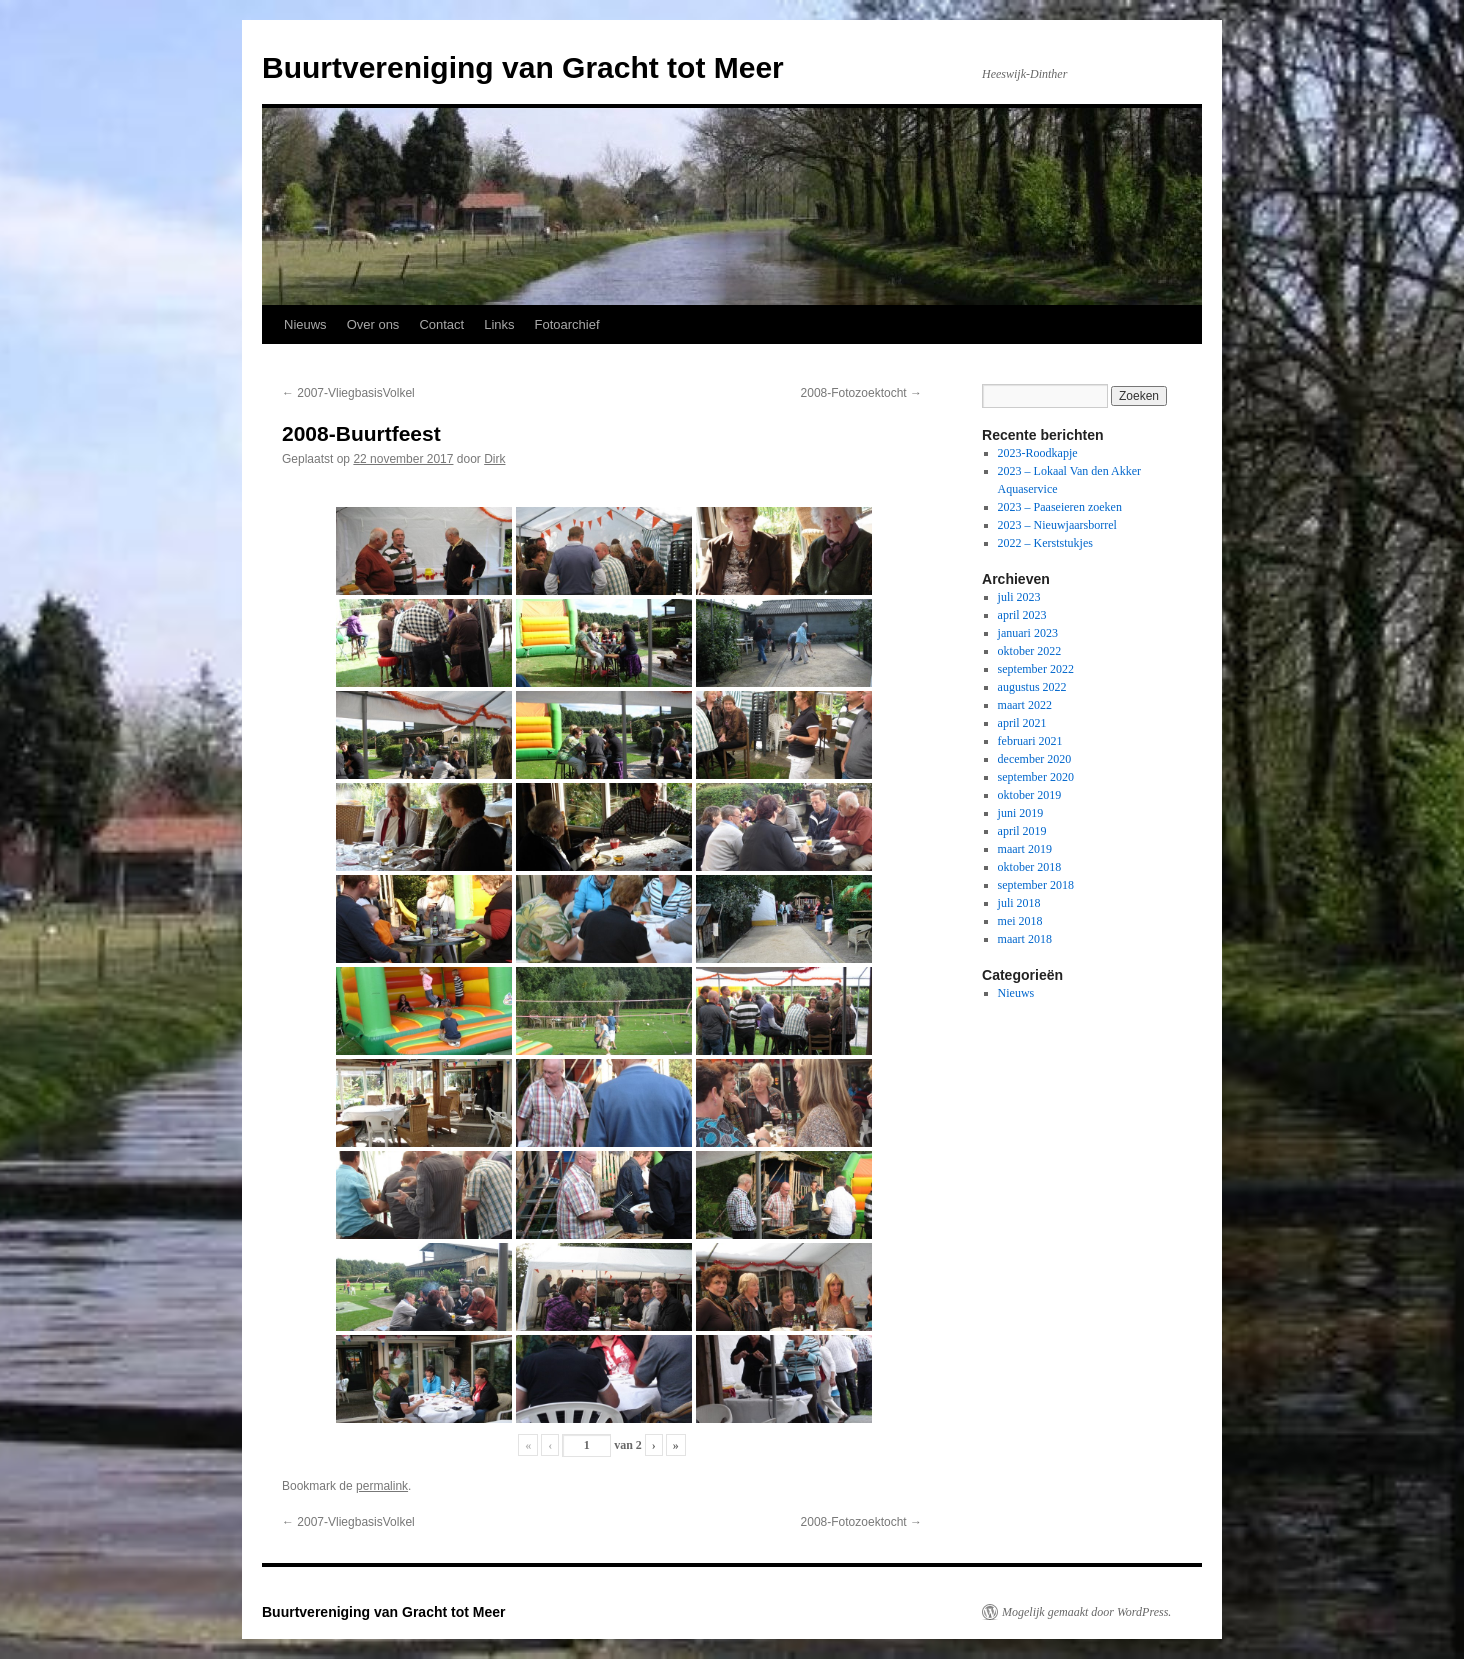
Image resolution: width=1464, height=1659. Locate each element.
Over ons (373, 324)
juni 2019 (1021, 813)
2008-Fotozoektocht (861, 393)
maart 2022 (1025, 705)
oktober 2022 (1030, 651)
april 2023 (1022, 615)
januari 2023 (1028, 633)
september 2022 (1036, 669)
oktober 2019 (1030, 795)
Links (499, 324)
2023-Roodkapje (1038, 453)
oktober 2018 (1030, 867)
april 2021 (1022, 723)
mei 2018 (1020, 921)
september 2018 (1036, 885)
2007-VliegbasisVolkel (348, 393)
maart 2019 (1025, 849)
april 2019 (1022, 831)
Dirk (494, 459)
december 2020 (1035, 759)
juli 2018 (1019, 903)
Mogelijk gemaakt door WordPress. (1086, 1612)
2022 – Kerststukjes (1045, 543)
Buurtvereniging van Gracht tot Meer (523, 67)
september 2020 (1036, 777)
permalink (382, 1486)
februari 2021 (1030, 741)
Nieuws (305, 324)
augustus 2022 (1032, 687)
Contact (441, 324)
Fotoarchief (567, 324)
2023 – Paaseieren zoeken (1060, 507)
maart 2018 (1025, 939)
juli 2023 (1019, 597)
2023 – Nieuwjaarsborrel (1057, 525)
